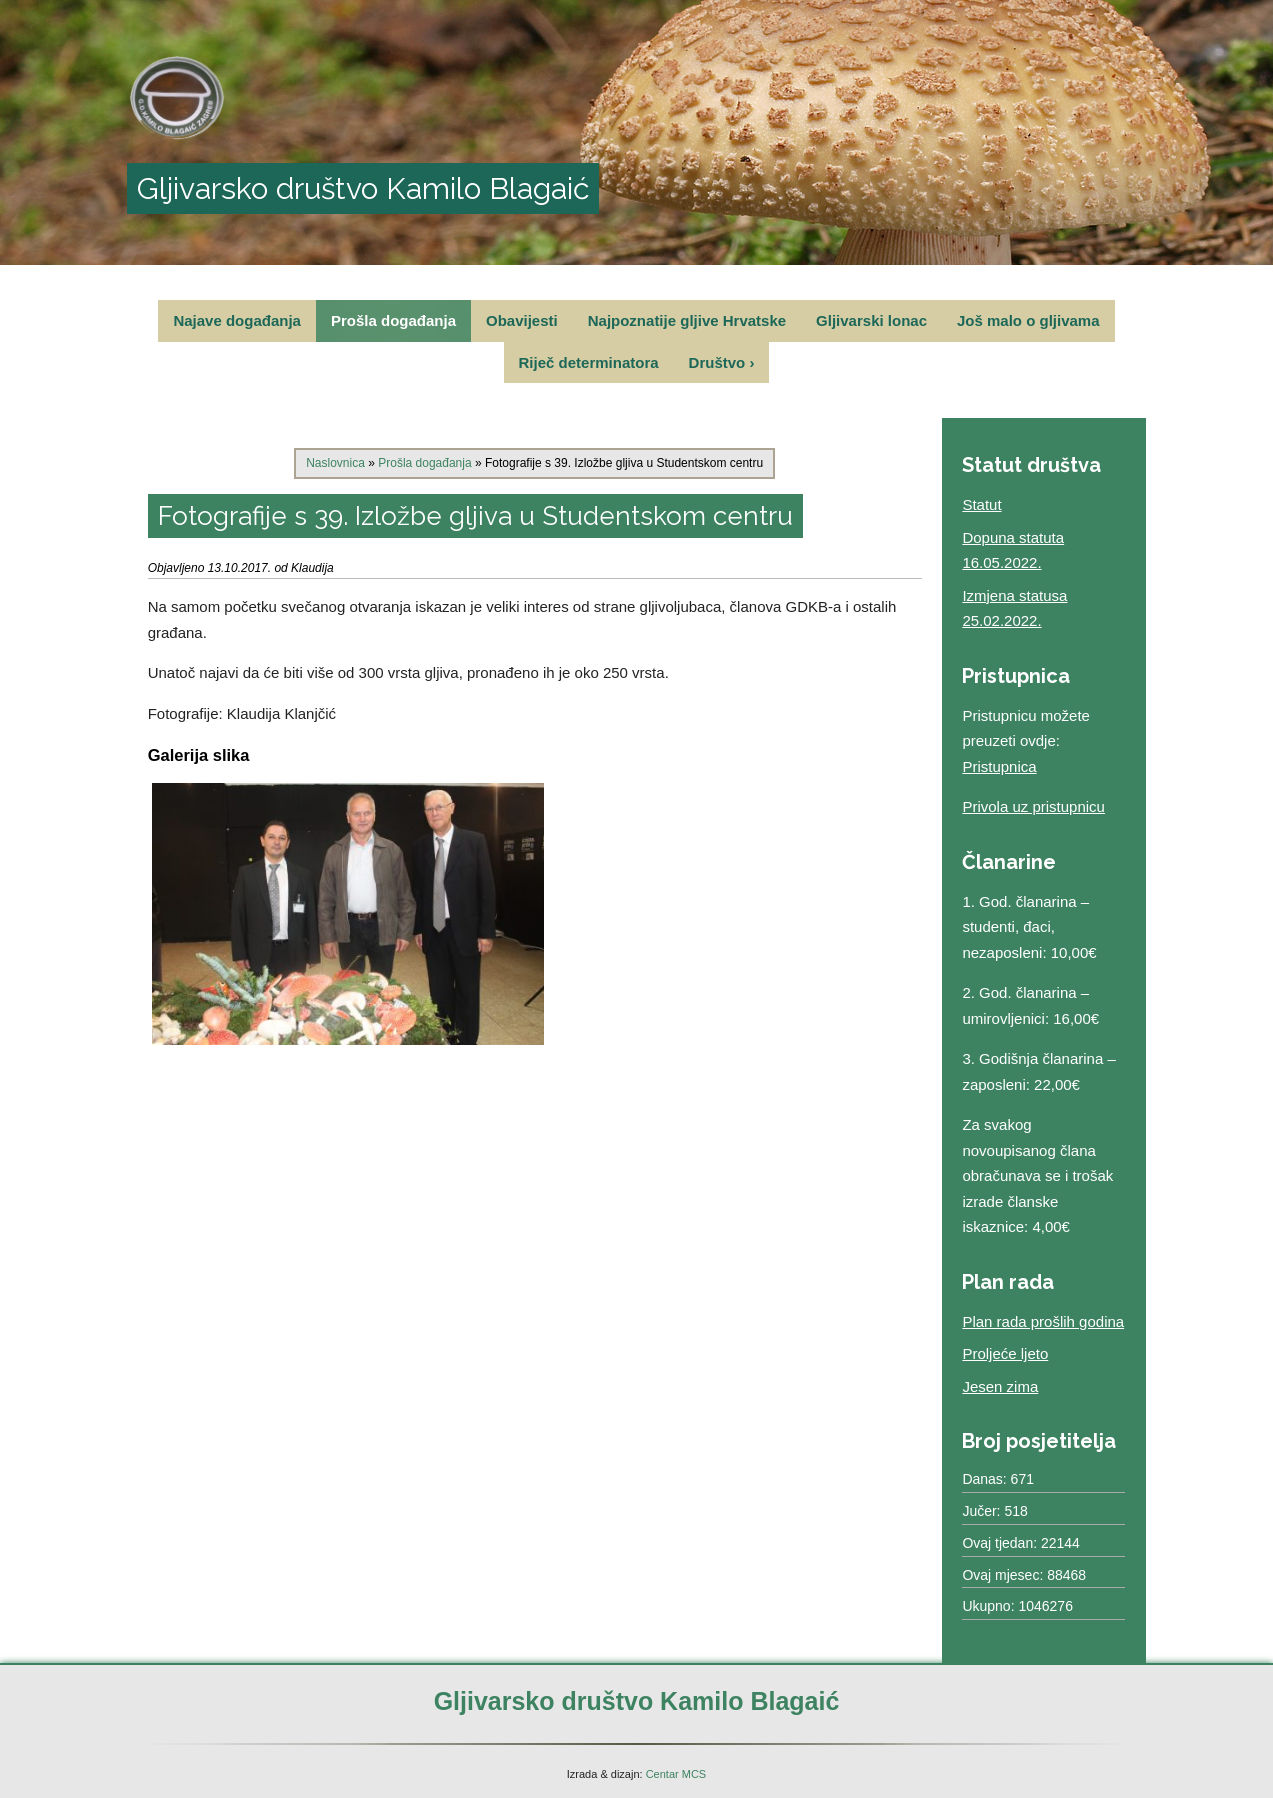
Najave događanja (237, 320)
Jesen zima (1000, 1386)
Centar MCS (676, 1774)
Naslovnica (335, 463)
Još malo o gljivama (1028, 320)
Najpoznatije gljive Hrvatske (687, 320)
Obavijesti (522, 320)
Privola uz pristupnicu (1033, 806)
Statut (981, 504)
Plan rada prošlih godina (1043, 1321)
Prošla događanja (393, 320)
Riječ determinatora (589, 362)
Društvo (722, 362)
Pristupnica (999, 766)
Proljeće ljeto (1005, 1353)
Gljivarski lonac (871, 320)
